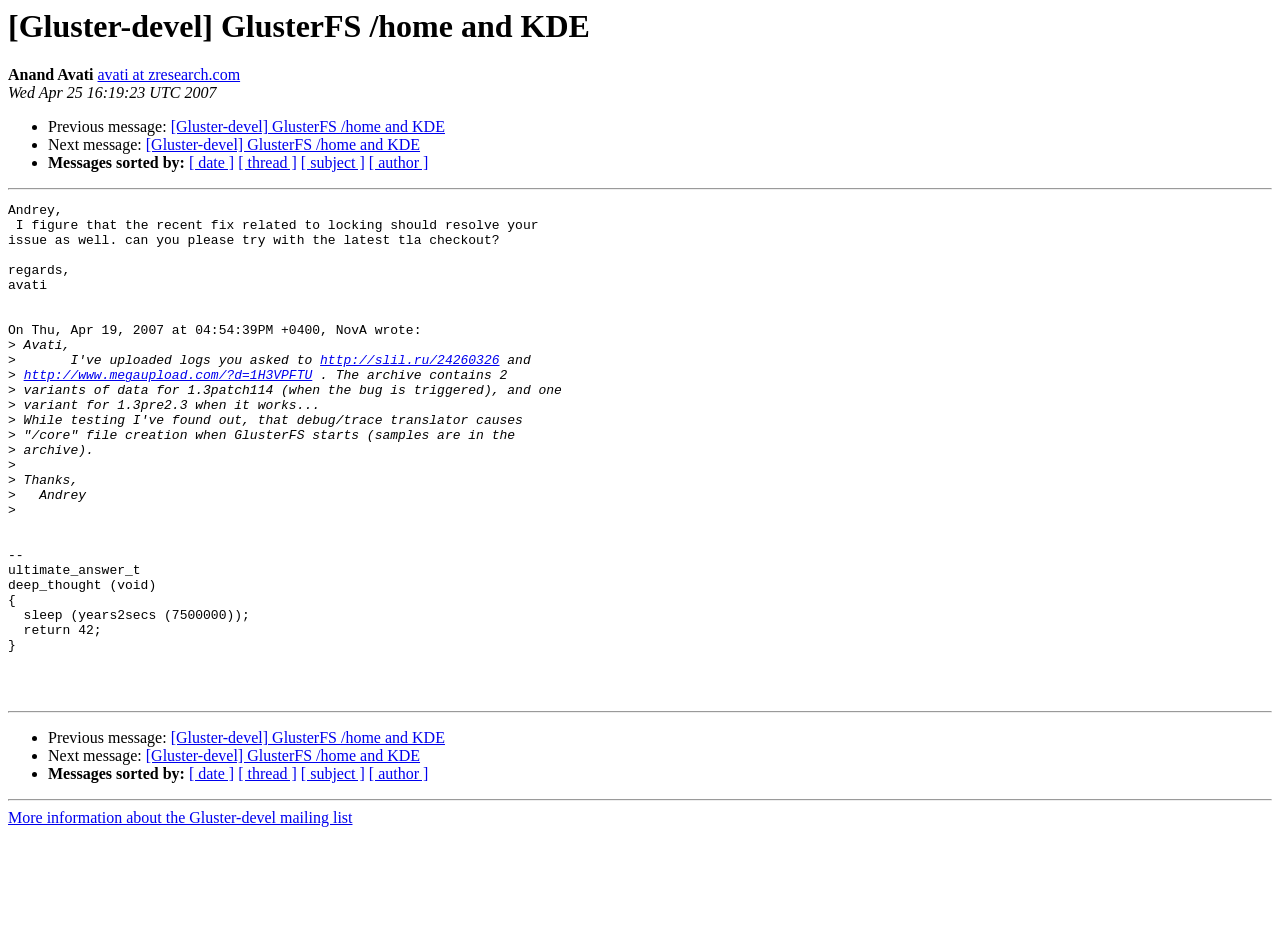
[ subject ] (333, 162)
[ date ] (211, 162)
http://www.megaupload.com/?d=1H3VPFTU (168, 410)
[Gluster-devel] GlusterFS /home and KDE (308, 126)
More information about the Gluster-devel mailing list (180, 916)
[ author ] (399, 162)
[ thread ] (267, 162)
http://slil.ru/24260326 (409, 392)
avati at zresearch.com (169, 74)
